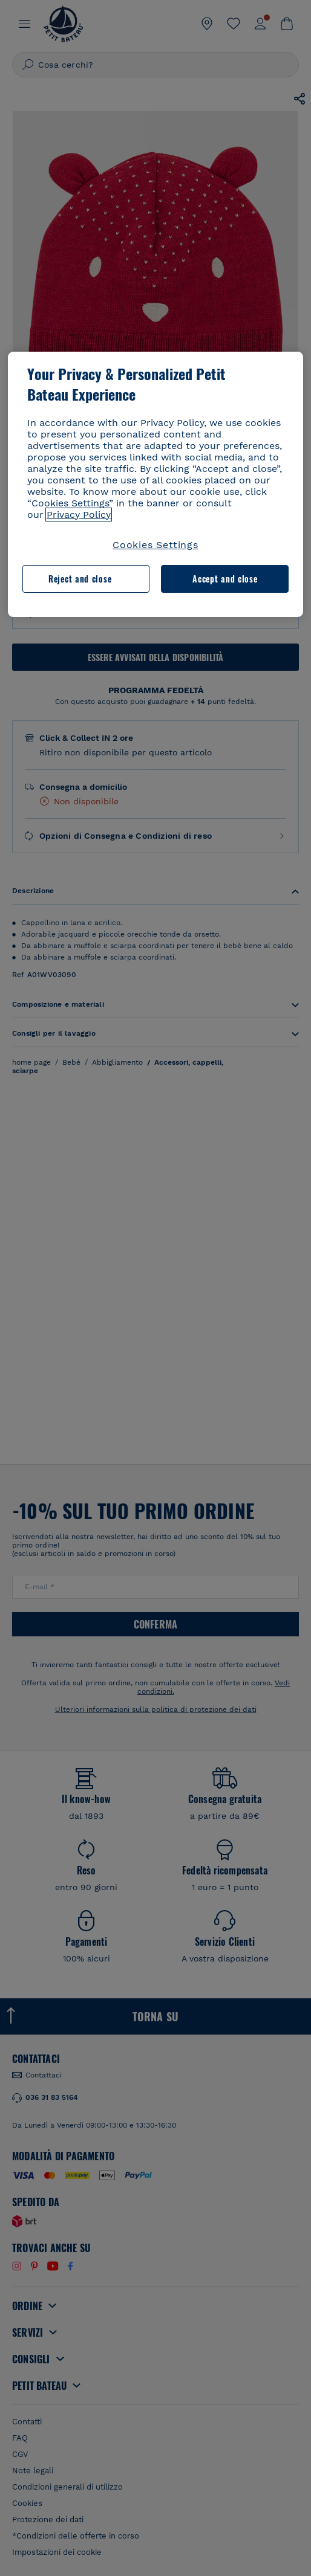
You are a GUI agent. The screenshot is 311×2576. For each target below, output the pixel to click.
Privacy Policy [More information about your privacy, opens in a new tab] (79, 514)
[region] (155, 484)
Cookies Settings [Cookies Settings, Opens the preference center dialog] (155, 544)
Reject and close (79, 578)
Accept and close (224, 578)
